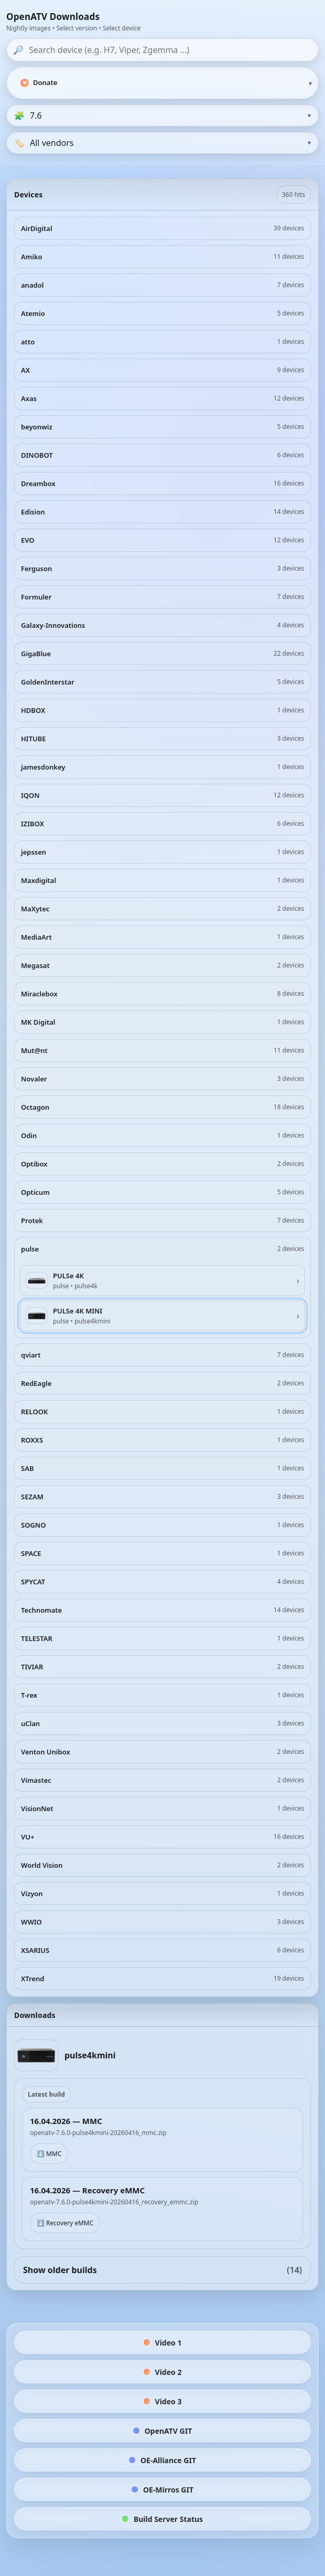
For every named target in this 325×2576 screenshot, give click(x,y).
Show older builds (162, 2270)
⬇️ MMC (49, 2153)
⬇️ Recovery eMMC (65, 2222)
